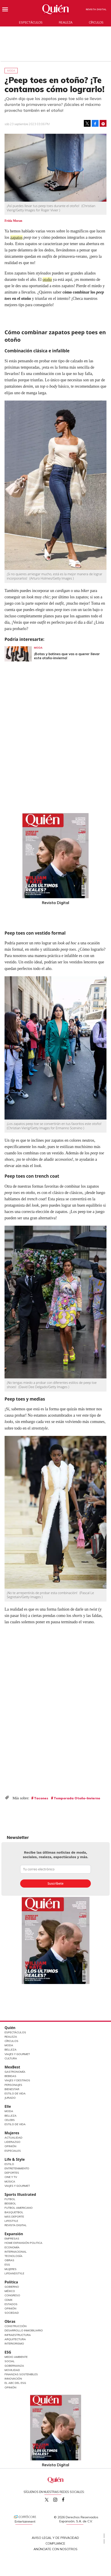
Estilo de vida (15, 2124)
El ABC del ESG (15, 2383)
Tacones (41, 1798)
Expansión (14, 2233)
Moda (11, 70)
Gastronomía (15, 2071)
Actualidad (13, 2137)
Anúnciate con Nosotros (55, 2549)
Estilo (9, 2164)
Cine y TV (11, 2177)
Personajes (13, 2085)
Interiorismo (14, 2343)
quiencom (59, 2498)
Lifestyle (11, 2221)
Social (10, 2361)
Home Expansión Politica (23, 2242)
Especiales (13, 2150)
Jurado (10, 2097)
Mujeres (12, 2132)
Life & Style (15, 2159)
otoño (47, 279)
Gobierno (12, 2286)
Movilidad (12, 2370)
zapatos (16, 237)
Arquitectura (15, 2339)
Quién (10, 2027)
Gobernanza (14, 2365)
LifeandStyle (14, 2273)
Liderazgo (12, 2142)
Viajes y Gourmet (17, 2054)
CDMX (8, 2299)
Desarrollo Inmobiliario (24, 2330)
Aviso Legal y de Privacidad (55, 2538)
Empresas (12, 2238)
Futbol (10, 2199)
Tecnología (13, 2256)
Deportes (12, 2172)
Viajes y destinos (17, 2080)
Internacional (16, 2251)
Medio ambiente (16, 2357)
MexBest (12, 2067)
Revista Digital (96, 9)
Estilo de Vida (15, 2093)
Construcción (16, 2326)
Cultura (11, 2058)
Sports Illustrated (20, 2194)
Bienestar (12, 2089)
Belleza (11, 2049)
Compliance (55, 2543)
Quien (46, 2499)
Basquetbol (14, 2212)
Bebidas (10, 2076)
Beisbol (10, 2203)
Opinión (10, 2146)
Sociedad (12, 2312)
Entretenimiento (17, 2168)
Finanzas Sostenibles (21, 2374)
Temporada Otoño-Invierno (77, 1798)
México (10, 2291)
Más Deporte (14, 2216)
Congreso (12, 2295)
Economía (12, 2247)
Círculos (96, 22)
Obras (9, 2260)
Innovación (13, 2378)
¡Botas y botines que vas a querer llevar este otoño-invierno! (67, 656)
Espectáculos (31, 22)
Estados (11, 2304)
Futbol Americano (19, 2207)
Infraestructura (18, 2335)
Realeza (65, 22)
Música (10, 2181)
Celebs (10, 2120)
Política (11, 2282)
